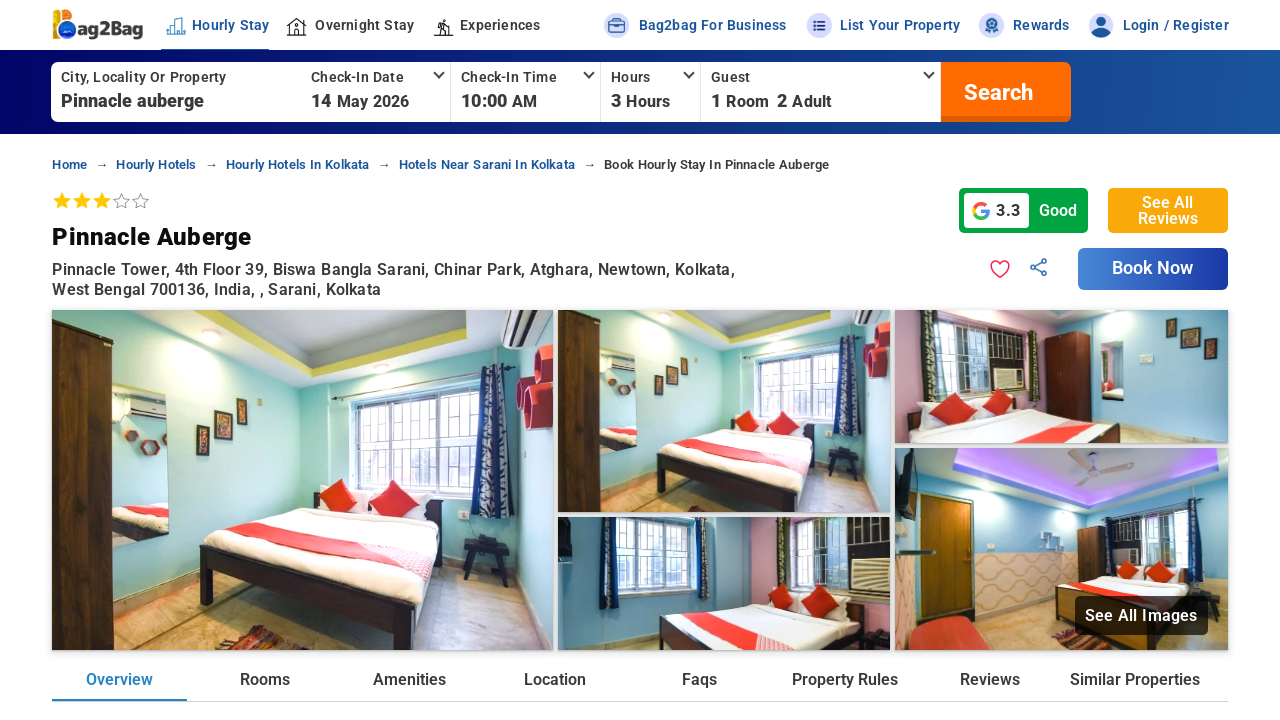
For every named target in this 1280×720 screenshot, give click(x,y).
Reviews (990, 679)
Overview (119, 679)
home (69, 164)
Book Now (1153, 268)
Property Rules (845, 679)
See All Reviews (1168, 210)
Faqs (699, 679)
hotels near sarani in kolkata (487, 164)
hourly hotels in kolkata (298, 164)
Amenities (409, 679)
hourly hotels (156, 164)
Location (555, 679)
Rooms (265, 679)
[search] (996, 92)
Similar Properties (1135, 679)
